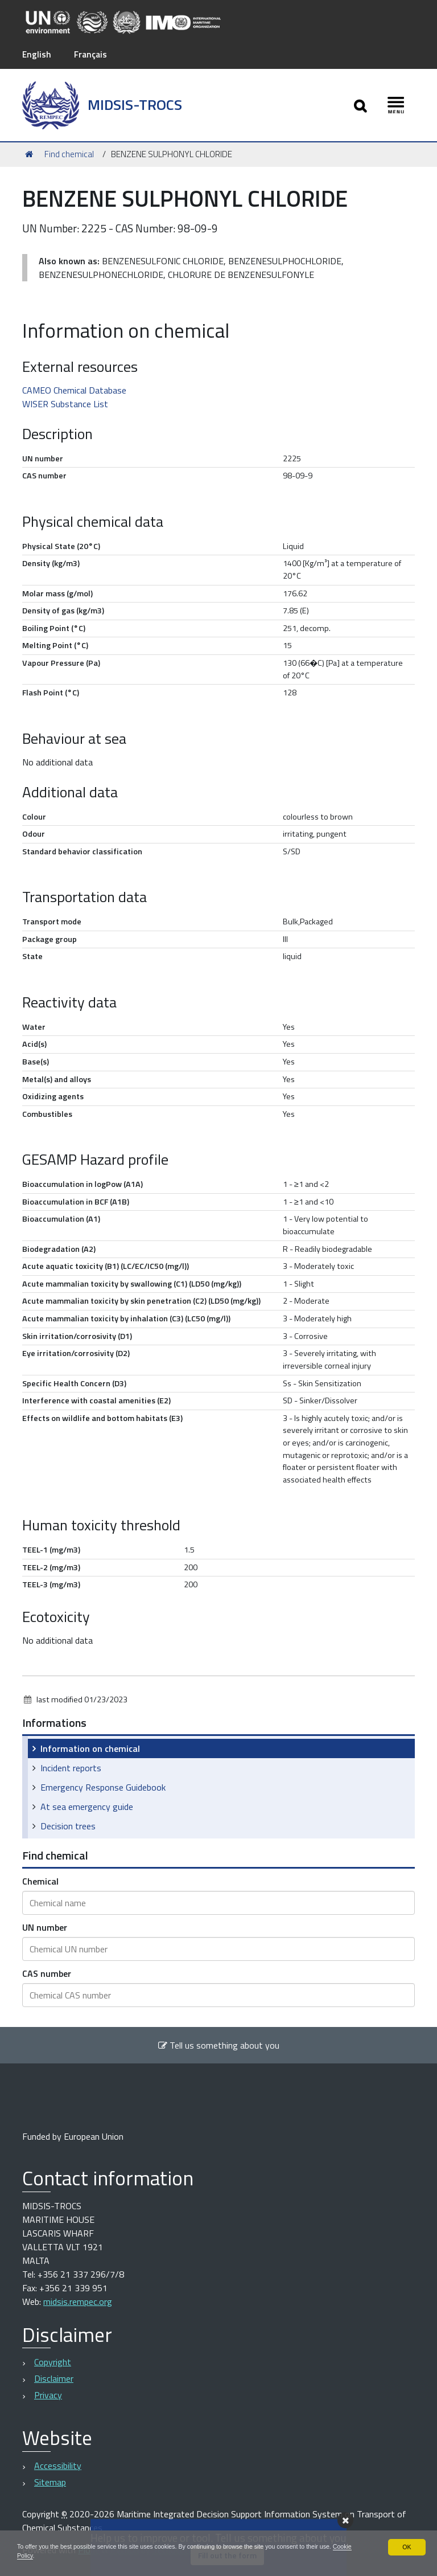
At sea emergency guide (86, 1806)
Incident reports (70, 1768)
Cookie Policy (52, 2555)
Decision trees (68, 1826)
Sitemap (50, 2481)
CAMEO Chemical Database (74, 389)
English (37, 54)
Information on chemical (90, 1748)
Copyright (52, 2362)
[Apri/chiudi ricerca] (358, 104)
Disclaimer (53, 2378)
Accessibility (57, 2465)
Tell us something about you (218, 2045)
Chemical (40, 1881)
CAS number (46, 1973)
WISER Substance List (65, 403)
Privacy (48, 2395)
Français (92, 54)
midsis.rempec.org (77, 2301)
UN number (44, 1927)
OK (406, 2545)
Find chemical (69, 153)
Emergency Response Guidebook (103, 1787)
